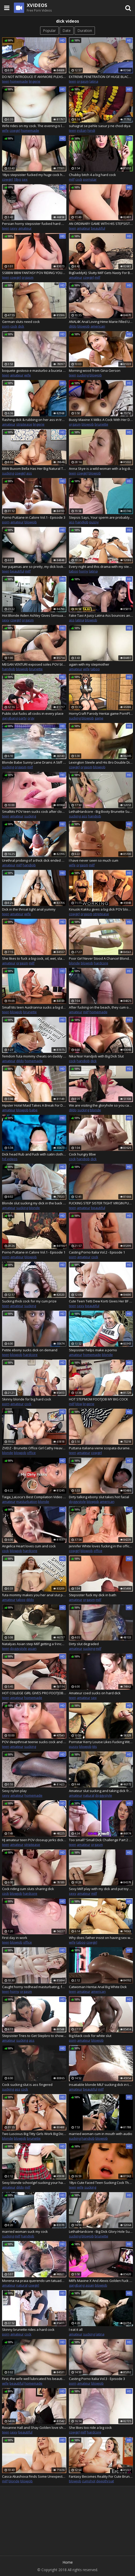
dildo (73, 326)
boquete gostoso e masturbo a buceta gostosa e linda (34, 370)
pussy (94, 522)
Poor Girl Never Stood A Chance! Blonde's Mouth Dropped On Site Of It (101, 958)
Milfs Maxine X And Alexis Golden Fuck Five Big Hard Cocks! (101, 2280)
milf (72, 179)
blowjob (83, 326)
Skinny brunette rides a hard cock (28, 2329)
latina (93, 81)
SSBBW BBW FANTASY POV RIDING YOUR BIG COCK (34, 272)
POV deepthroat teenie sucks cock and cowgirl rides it (34, 1742)
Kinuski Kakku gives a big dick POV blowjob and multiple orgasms (101, 909)
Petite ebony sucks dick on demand (29, 1350)
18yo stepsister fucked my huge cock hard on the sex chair (34, 174)
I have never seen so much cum (93, 860)
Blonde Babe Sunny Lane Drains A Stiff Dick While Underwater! (34, 762)
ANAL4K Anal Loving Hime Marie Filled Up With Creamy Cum (101, 321)
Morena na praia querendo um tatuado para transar (34, 2280)
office (31, 1452)
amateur (25, 228)
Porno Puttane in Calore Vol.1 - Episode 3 (33, 517)
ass (29, 473)
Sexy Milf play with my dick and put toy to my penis (101, 1888)
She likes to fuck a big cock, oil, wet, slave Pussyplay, (34, 958)
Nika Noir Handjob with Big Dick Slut (96, 1056)
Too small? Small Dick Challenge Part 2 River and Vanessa (101, 1840)
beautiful (98, 228)
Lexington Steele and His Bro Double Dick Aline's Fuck (101, 762)
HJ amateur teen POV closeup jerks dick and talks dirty (34, 1840)
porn (6, 326)
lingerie (34, 81)
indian (82, 130)
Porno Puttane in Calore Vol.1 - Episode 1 (33, 1252)
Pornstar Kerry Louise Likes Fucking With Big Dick (101, 1742)
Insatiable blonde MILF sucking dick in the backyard (101, 2084)
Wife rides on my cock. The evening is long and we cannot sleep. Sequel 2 (34, 125)
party (23, 718)
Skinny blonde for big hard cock (26, 1399)
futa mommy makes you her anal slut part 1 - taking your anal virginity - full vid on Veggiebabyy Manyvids (34, 1595)
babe (33, 1110)
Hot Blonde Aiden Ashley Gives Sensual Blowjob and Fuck (34, 615)
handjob (81, 522)
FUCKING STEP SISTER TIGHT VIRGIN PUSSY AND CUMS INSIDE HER (101, 1203)
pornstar (90, 179)
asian (32, 1648)
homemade (19, 81)
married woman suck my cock (25, 2231)
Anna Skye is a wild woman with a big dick (101, 468)
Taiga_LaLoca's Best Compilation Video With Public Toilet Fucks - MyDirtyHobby (34, 1497)
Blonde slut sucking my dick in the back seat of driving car (34, 1203)
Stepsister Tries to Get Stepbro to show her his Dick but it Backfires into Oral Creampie (34, 2035)
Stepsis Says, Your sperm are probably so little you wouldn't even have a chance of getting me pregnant (101, 517)
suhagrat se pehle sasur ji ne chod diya (99, 125)
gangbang (10, 718)
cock (78, 179)
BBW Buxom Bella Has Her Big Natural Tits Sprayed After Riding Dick (34, 468)
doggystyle (77, 1501)
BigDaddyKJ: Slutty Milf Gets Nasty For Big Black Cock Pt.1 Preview (101, 272)
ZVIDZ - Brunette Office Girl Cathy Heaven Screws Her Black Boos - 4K (34, 1448)
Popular (49, 30)
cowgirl (15, 130)
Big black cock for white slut (90, 2035)
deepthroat (105, 2481)
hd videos (9, 1159)
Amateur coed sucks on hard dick (95, 1693)
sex (25, 179)
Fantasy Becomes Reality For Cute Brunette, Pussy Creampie (101, 2476)
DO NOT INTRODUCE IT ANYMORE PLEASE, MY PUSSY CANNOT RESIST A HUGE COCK (34, 76)
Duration (84, 30)
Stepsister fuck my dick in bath (92, 1595)
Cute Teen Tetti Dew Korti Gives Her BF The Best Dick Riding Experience (101, 1301)
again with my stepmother (89, 664)
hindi (91, 130)
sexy (13, 228)
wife (5, 130)
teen (5, 81)
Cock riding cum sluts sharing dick (28, 1888)
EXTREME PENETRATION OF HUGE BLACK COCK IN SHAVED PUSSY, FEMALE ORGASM (101, 76)
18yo (17, 179)
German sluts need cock (21, 321)
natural (88, 1795)
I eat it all (76, 2329)
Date (66, 30)
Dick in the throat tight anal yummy (29, 909)
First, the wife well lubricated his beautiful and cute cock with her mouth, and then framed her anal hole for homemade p (34, 2378)
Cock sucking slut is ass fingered (27, 2084)
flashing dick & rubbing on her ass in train (34, 419)
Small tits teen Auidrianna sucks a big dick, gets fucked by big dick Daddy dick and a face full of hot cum (34, 1007)
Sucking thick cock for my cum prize (29, 1301)
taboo (73, 571)
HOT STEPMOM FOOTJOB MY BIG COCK (98, 1399)
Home (67, 2562)
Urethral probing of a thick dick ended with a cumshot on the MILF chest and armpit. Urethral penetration (34, 860)
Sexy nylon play (14, 1790)
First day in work (14, 1937)
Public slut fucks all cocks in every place (33, 713)
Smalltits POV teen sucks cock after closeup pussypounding (34, 811)
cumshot (88, 2481)
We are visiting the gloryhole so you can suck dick (101, 1105)
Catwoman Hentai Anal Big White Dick (98, 1986)
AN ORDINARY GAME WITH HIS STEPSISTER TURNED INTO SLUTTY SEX (101, 223)
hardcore (101, 963)
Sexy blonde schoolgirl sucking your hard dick (34, 2182)
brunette (101, 424)
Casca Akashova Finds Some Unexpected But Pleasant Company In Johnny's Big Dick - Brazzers (34, 2476)
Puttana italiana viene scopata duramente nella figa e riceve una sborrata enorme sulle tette (101, 1448)
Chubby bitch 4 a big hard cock (92, 174)
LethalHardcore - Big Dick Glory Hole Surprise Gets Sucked (101, 2231)
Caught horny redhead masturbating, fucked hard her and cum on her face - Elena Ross (34, 1986)
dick (21, 326)
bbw (78, 1403)
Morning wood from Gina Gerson (94, 370)
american (98, 326)
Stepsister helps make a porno (93, 1350)
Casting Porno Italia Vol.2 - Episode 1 (97, 1252)
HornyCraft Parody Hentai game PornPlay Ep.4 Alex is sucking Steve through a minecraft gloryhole (101, 713)
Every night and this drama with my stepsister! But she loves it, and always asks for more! (101, 566)
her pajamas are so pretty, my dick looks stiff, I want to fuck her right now (34, 566)
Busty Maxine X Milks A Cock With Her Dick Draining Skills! (101, 419)
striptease (24, 424)
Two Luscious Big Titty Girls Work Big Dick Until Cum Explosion (34, 2133)
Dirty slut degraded (84, 1644)
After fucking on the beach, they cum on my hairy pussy (101, 1007)
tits (94, 1746)
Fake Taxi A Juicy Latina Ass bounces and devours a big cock (101, 615)
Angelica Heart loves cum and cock (29, 1546)
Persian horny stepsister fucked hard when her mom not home (34, 223)
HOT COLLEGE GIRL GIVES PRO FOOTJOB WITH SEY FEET (34, 1693)
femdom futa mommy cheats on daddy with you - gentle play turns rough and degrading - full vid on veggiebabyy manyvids (34, 1056)
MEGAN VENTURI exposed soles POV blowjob (34, 664)
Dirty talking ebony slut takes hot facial (99, 1497)
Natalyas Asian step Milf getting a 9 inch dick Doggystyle (34, 1644)
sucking (83, 375)
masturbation (26, 1501)
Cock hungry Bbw (82, 1154)
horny (83, 571)
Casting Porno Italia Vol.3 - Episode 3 (97, 2378)
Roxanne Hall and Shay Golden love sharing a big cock (34, 2427)
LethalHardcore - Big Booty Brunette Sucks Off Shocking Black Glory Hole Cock (101, 811)
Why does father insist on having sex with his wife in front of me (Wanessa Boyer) (101, 1937)
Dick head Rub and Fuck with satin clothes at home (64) (34, 1154)
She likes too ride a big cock (90, 2427)
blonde (74, 963)
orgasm (83, 81)
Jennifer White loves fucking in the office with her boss (101, 1546)
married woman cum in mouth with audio (100, 2133)
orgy (31, 718)
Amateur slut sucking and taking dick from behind (101, 1790)
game (99, 718)
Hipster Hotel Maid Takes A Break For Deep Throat (34, 1105)
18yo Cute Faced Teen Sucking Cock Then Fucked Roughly (101, 2182)
